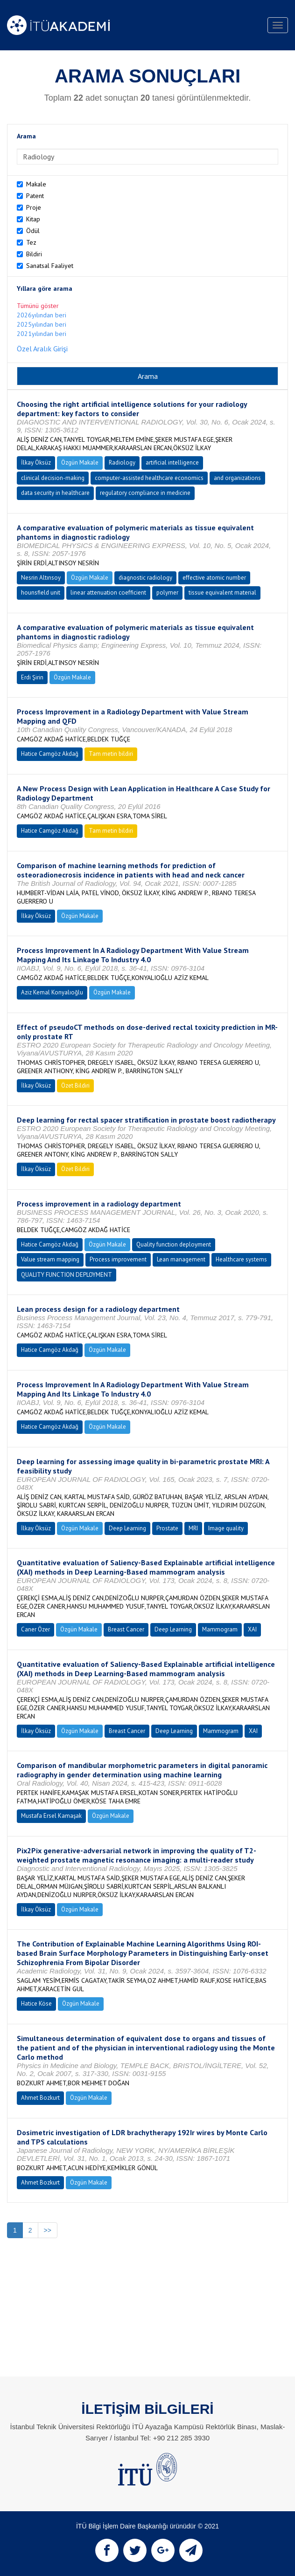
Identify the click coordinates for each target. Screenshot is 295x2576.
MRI (193, 1528)
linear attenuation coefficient (108, 592)
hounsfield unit (40, 592)
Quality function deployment (173, 1244)
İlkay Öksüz (36, 462)
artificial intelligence (172, 462)
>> (47, 2230)
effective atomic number (214, 578)
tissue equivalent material (222, 592)
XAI (252, 1629)
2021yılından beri (41, 333)
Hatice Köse (36, 2003)
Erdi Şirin (32, 677)
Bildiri (34, 254)
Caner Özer (35, 1629)
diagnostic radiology (145, 578)
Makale (36, 184)
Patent (35, 196)
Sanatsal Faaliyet (49, 265)
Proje (33, 207)
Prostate (167, 1528)
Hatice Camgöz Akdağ (49, 754)
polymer (167, 592)
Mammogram (220, 1629)
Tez (31, 242)
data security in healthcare (55, 493)
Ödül (33, 230)
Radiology (122, 462)
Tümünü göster (38, 305)
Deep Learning (127, 1528)
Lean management (181, 1259)
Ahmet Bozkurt (40, 2098)
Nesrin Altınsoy (41, 578)
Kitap (33, 219)
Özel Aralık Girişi (42, 348)
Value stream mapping (50, 1259)
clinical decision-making (52, 478)
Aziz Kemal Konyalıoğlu (52, 992)
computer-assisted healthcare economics (149, 478)
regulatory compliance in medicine (145, 493)
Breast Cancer (126, 1629)
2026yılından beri (41, 315)
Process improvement (118, 1259)
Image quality (226, 1528)
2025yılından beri (41, 324)
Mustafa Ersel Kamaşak (51, 1816)
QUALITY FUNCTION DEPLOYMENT (66, 1275)
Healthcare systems (241, 1259)
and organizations (237, 478)
